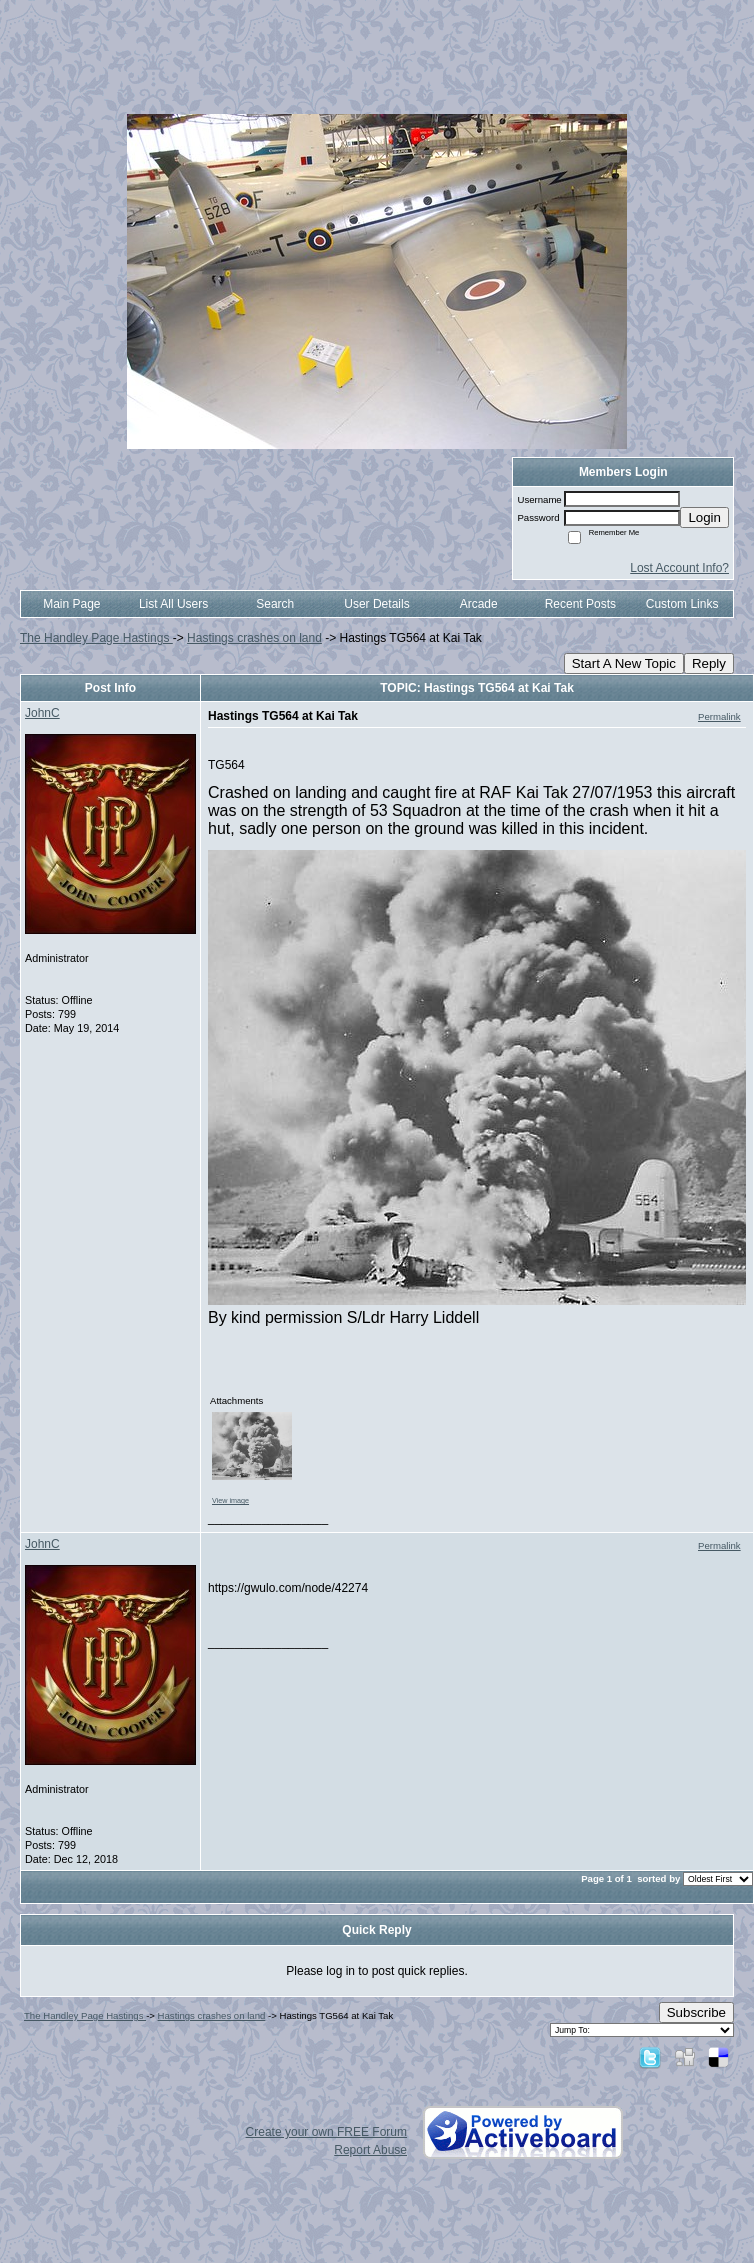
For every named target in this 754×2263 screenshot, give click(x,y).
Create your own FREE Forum (326, 2132)
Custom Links (682, 604)
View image (230, 1500)
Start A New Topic (624, 663)
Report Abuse (370, 2150)
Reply (709, 663)
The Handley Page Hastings (96, 638)
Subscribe (696, 2012)
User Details (376, 604)
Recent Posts (580, 604)
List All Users (173, 604)
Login (704, 517)
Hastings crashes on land (254, 638)
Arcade (479, 604)
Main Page (71, 604)
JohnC (42, 713)
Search (275, 604)
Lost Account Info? (679, 568)
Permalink (719, 716)
